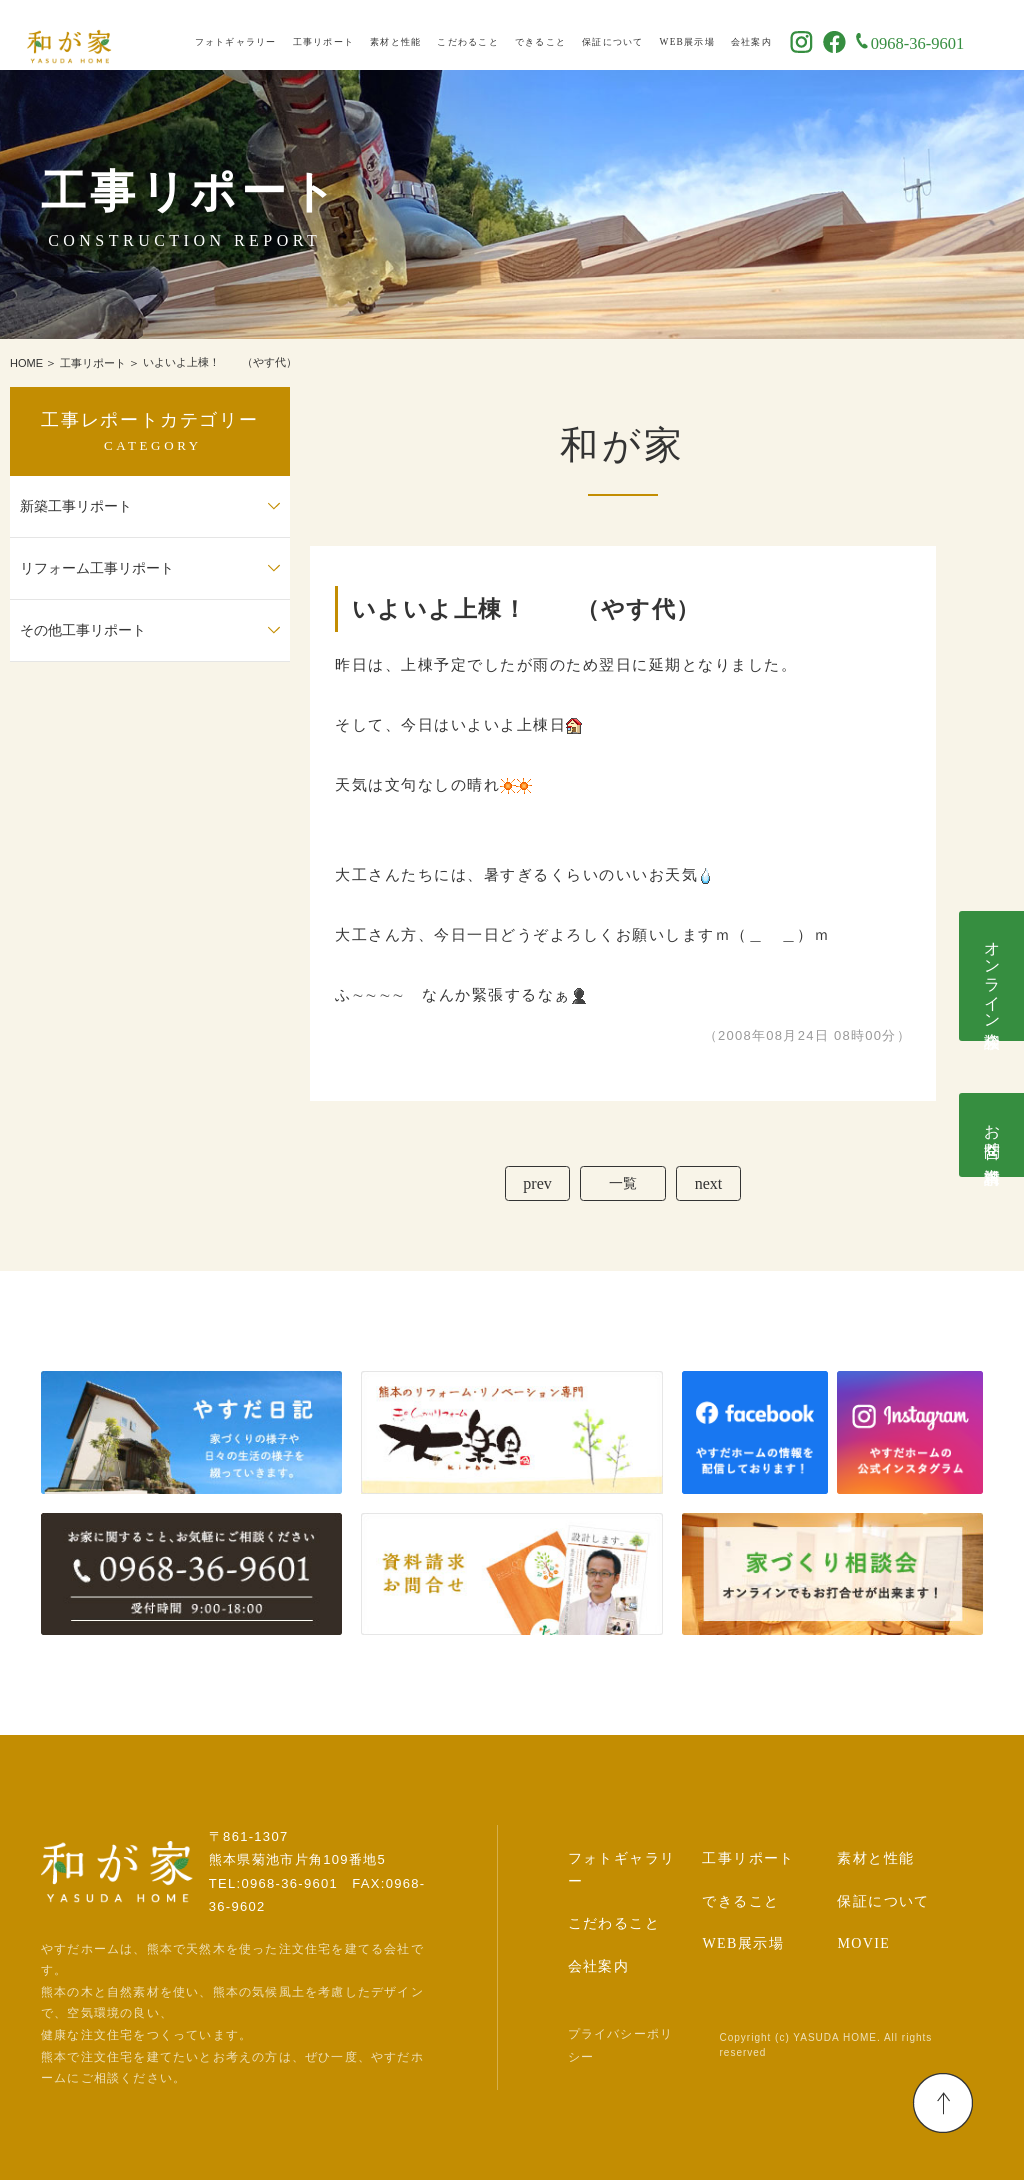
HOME (26, 363)
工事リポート (358, 36)
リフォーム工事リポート (97, 568)
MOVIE (863, 1948)
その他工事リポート (83, 630)
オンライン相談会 (992, 976)
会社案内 (785, 36)
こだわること (502, 36)
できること (574, 36)
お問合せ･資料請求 (992, 1135)
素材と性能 (429, 36)
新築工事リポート (76, 506)
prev (530, 1185)
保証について (647, 36)
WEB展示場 (721, 36)
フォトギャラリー (270, 36)
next (715, 1185)
